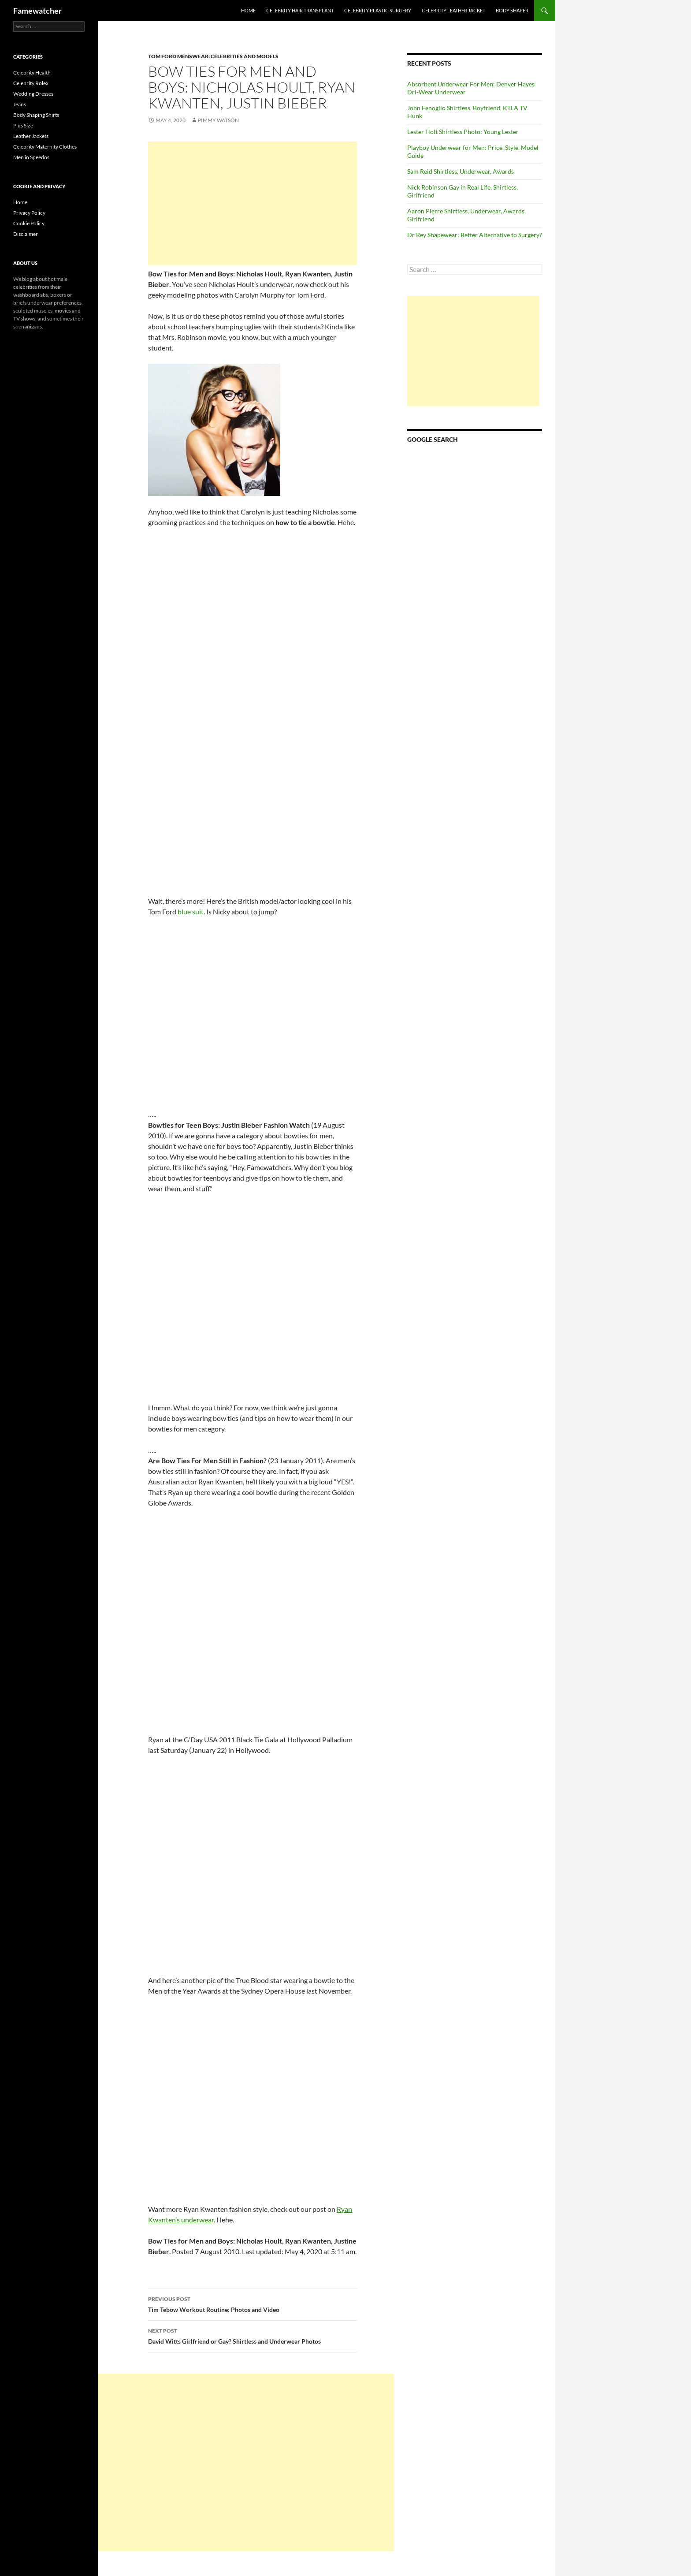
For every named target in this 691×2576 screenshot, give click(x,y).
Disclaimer (25, 234)
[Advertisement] (252, 203)
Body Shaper (512, 10)
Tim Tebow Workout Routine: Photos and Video (252, 2303)
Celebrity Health (32, 72)
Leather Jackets (30, 136)
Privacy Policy (29, 212)
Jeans (19, 104)
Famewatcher (37, 10)
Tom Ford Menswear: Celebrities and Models (213, 56)
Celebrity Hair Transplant (300, 10)
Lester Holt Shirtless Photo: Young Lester (463, 131)
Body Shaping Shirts (36, 115)
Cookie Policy (29, 223)
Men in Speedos (31, 157)
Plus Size (23, 125)
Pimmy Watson (218, 120)
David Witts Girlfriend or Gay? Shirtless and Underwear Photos (252, 2335)
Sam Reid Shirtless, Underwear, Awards (460, 171)
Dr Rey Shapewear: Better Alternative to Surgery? (474, 235)
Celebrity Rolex (30, 83)
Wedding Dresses (33, 93)
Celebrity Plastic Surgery (377, 10)
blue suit (191, 911)
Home (248, 10)
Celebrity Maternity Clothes (45, 146)
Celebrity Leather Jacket (453, 10)
